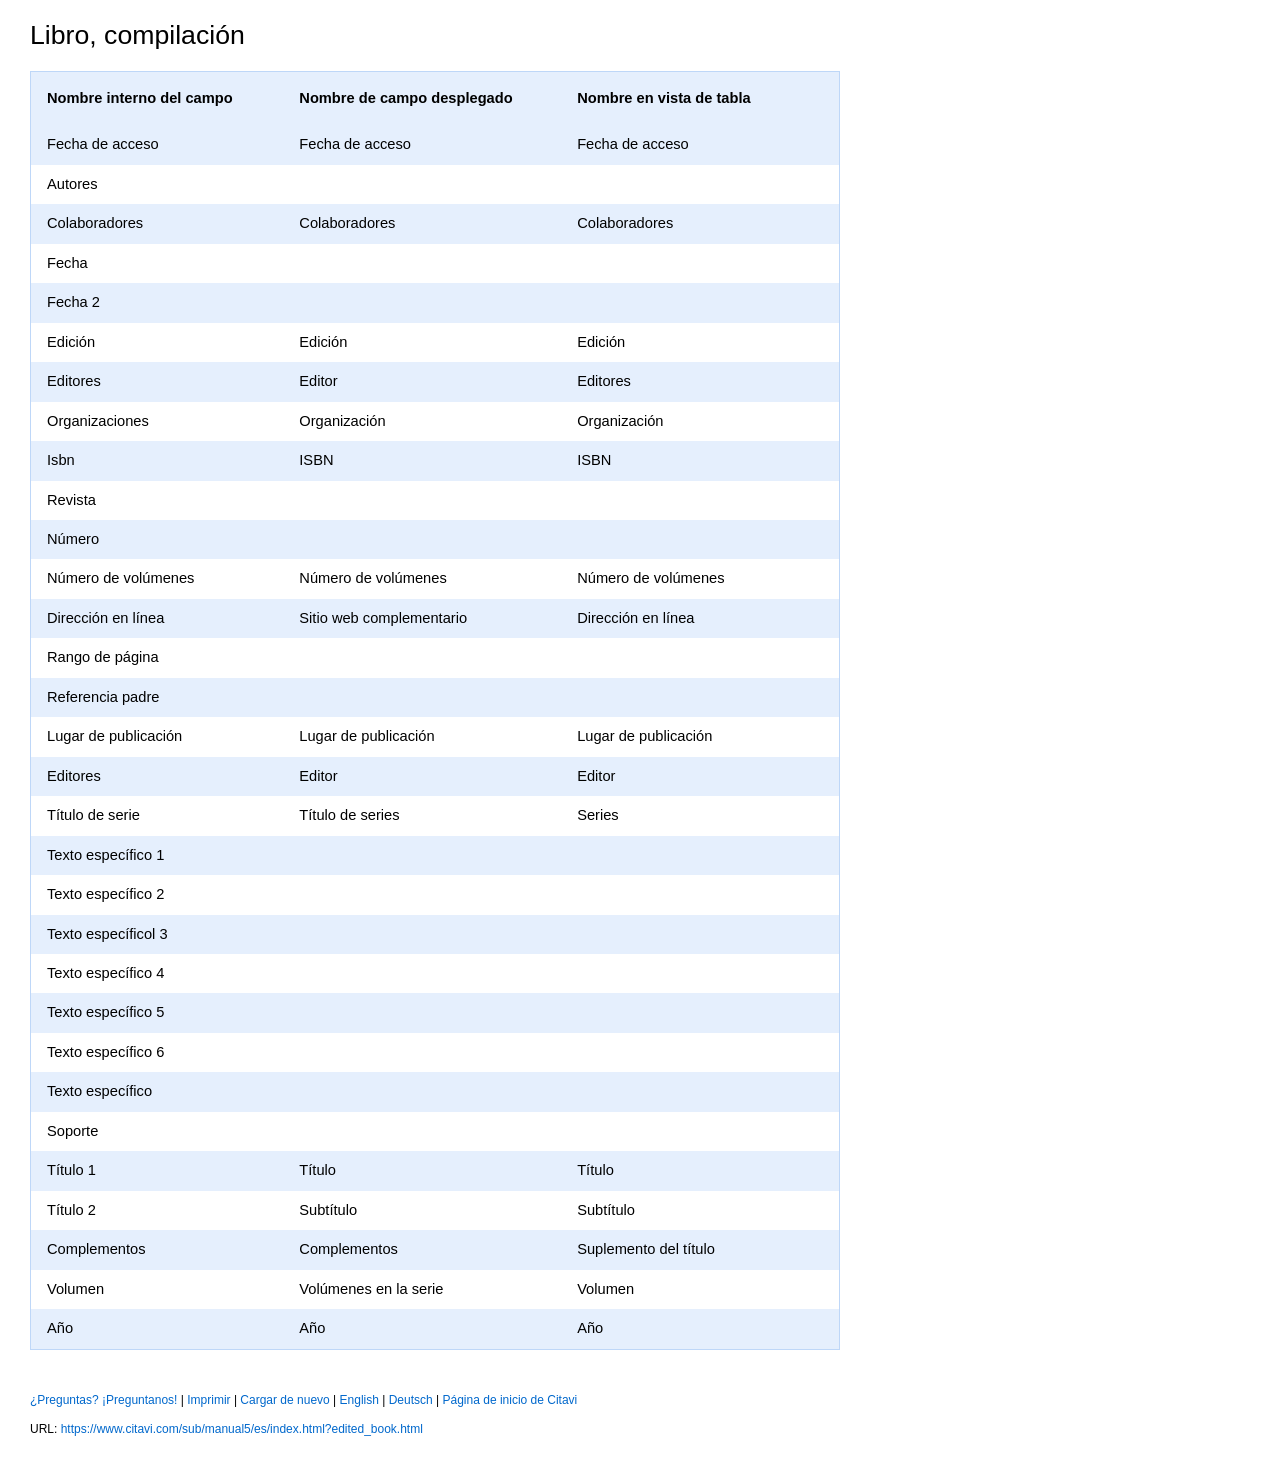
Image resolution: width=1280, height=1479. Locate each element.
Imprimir (208, 1400)
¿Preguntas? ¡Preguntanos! (103, 1400)
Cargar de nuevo (284, 1400)
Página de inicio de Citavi (510, 1400)
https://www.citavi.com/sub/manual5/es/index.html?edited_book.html (242, 1429)
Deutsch (411, 1400)
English (359, 1400)
